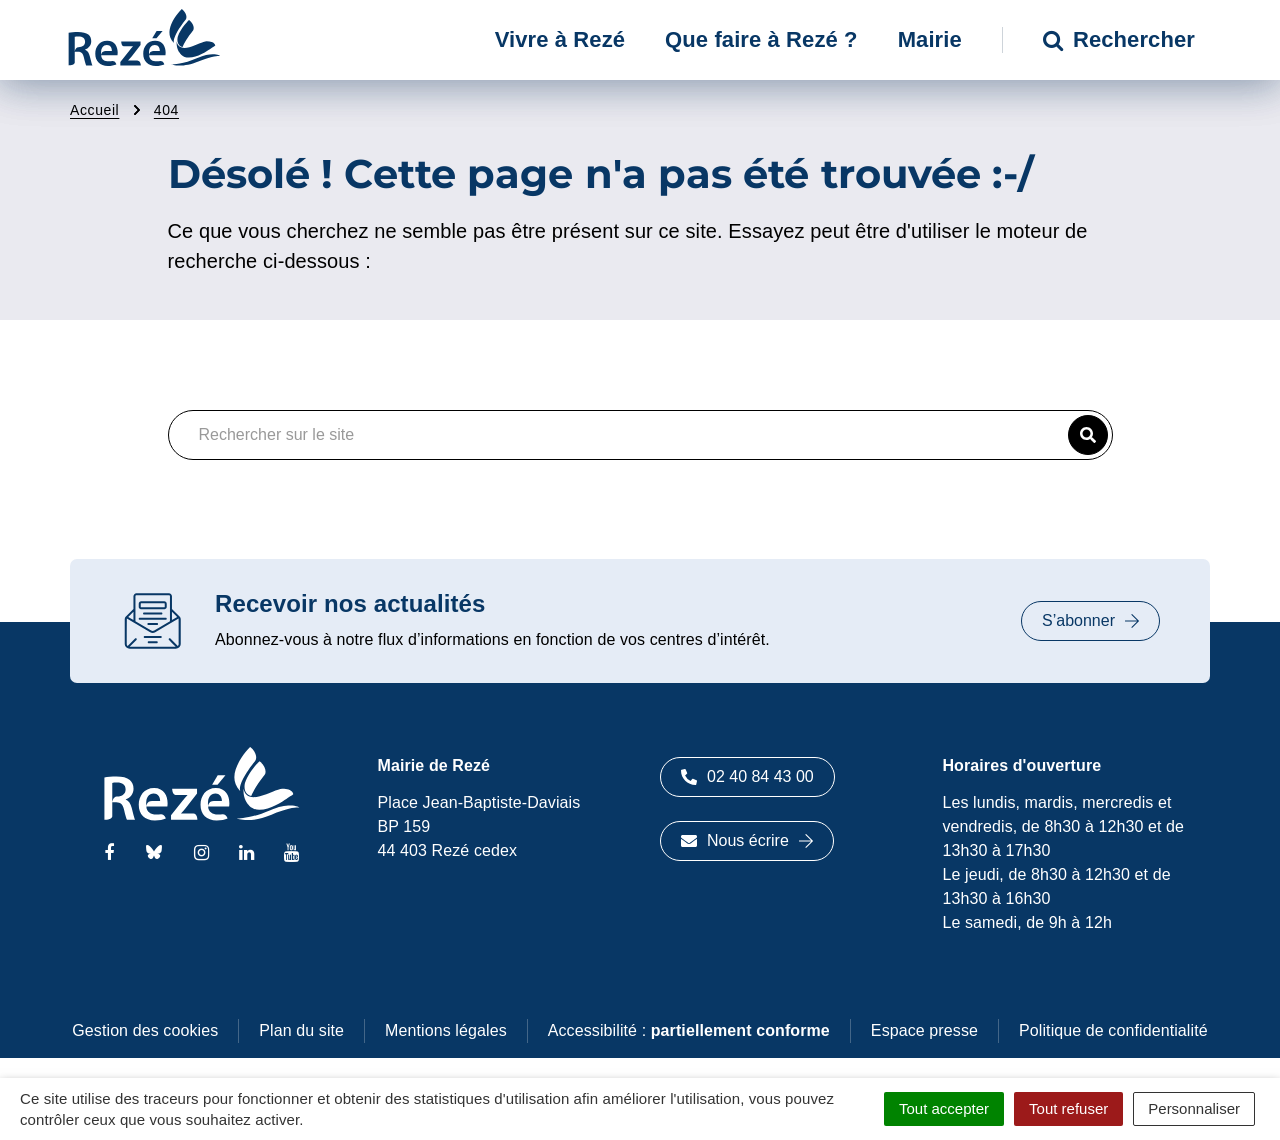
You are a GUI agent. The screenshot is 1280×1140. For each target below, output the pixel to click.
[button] (1088, 435)
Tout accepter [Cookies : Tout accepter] (944, 1108)
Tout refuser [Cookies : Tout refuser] (1068, 1108)
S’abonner (1090, 620)
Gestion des (145, 1030)
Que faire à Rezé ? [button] (761, 39)
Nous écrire (747, 840)
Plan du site (301, 1030)
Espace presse (924, 1030)
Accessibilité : (689, 1030)
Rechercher (1119, 39)
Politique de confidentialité (1113, 1030)
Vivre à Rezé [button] (560, 39)
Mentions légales (446, 1030)
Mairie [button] (930, 39)
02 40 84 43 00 (747, 776)
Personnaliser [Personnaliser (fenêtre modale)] (1194, 1108)
